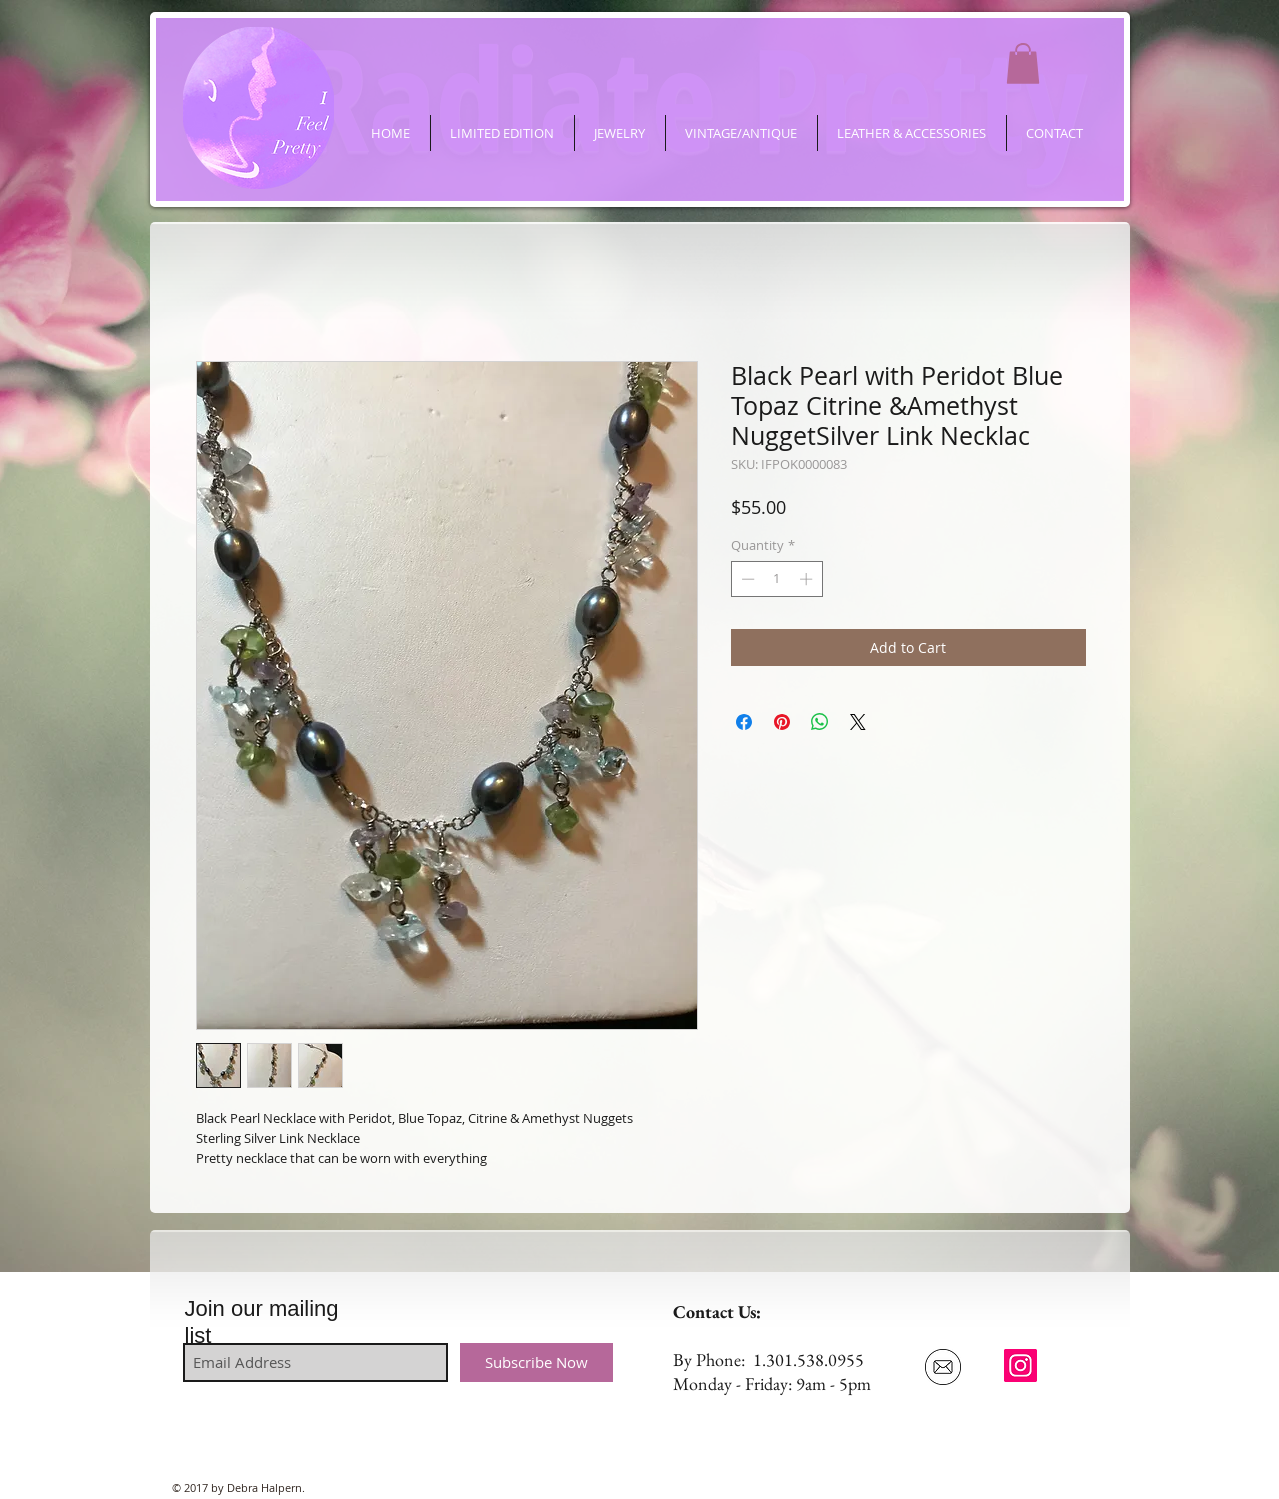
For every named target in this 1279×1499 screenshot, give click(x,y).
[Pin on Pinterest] (782, 722)
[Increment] (808, 579)
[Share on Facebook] (744, 722)
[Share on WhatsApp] (820, 722)
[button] (1023, 63)
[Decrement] (746, 579)
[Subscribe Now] (536, 1362)
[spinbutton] (776, 579)
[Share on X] (858, 722)
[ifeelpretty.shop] (1020, 1365)
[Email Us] (943, 1367)
